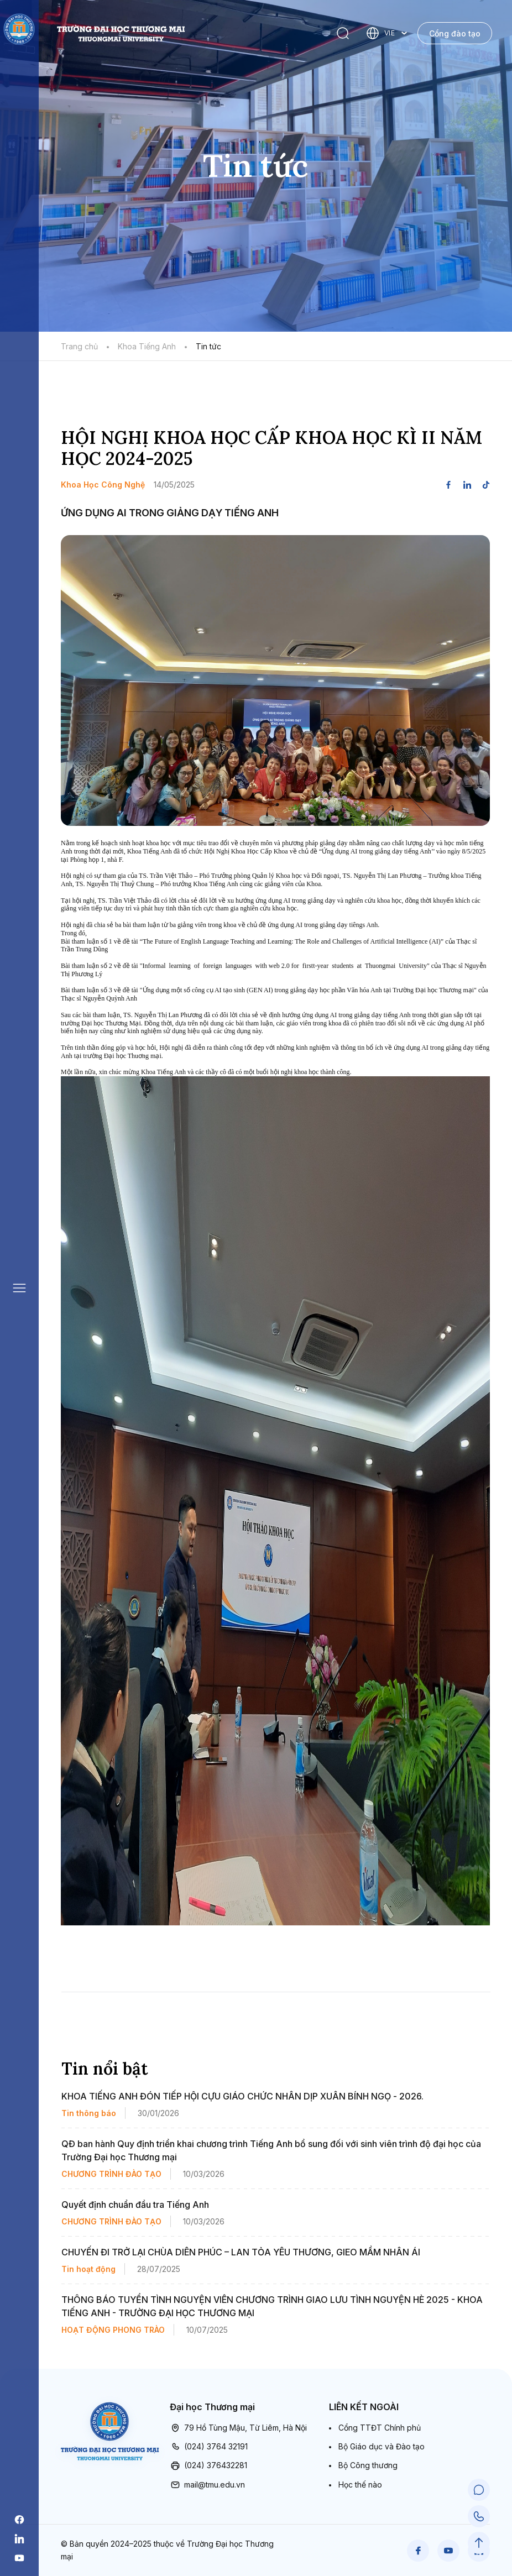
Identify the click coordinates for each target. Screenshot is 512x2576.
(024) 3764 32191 (209, 2447)
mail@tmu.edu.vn (207, 2485)
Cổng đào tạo (454, 33)
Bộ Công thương (368, 2465)
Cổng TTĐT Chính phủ (379, 2427)
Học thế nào (360, 2484)
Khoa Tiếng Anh (147, 346)
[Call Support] (479, 2516)
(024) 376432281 (208, 2465)
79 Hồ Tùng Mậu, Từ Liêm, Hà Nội (238, 2428)
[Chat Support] (479, 2490)
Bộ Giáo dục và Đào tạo (381, 2446)
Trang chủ (79, 346)
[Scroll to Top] (479, 2543)
